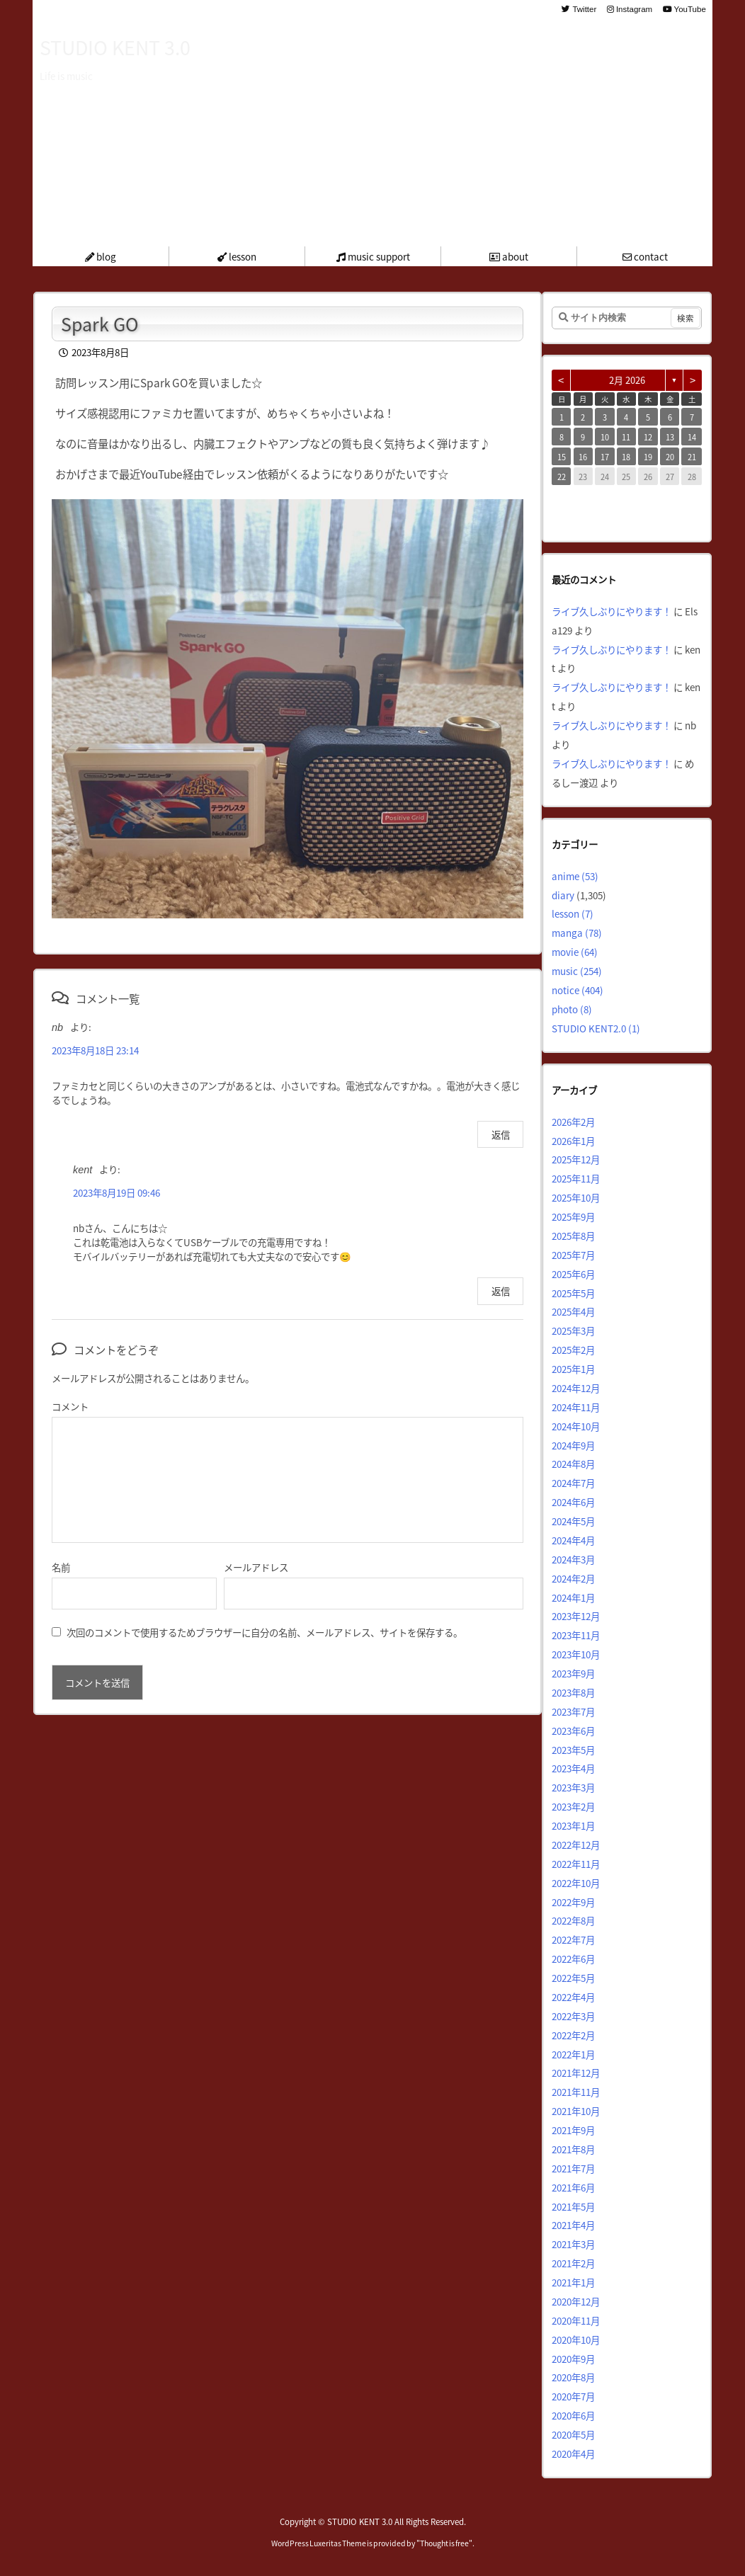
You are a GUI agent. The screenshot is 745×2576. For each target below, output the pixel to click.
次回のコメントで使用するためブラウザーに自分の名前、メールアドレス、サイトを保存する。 (264, 1632)
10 (605, 437)
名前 (61, 1567)
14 (692, 437)
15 (561, 456)
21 (692, 456)
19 (648, 456)
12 (648, 437)
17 (605, 456)
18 (626, 456)
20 (670, 456)
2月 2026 (627, 380)
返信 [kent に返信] (500, 1291)
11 (626, 437)
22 (561, 476)
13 (670, 437)
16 (583, 456)
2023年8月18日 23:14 (95, 1050)
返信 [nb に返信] (500, 1134)
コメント (70, 1406)
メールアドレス (256, 1567)
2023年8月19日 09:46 (116, 1192)
